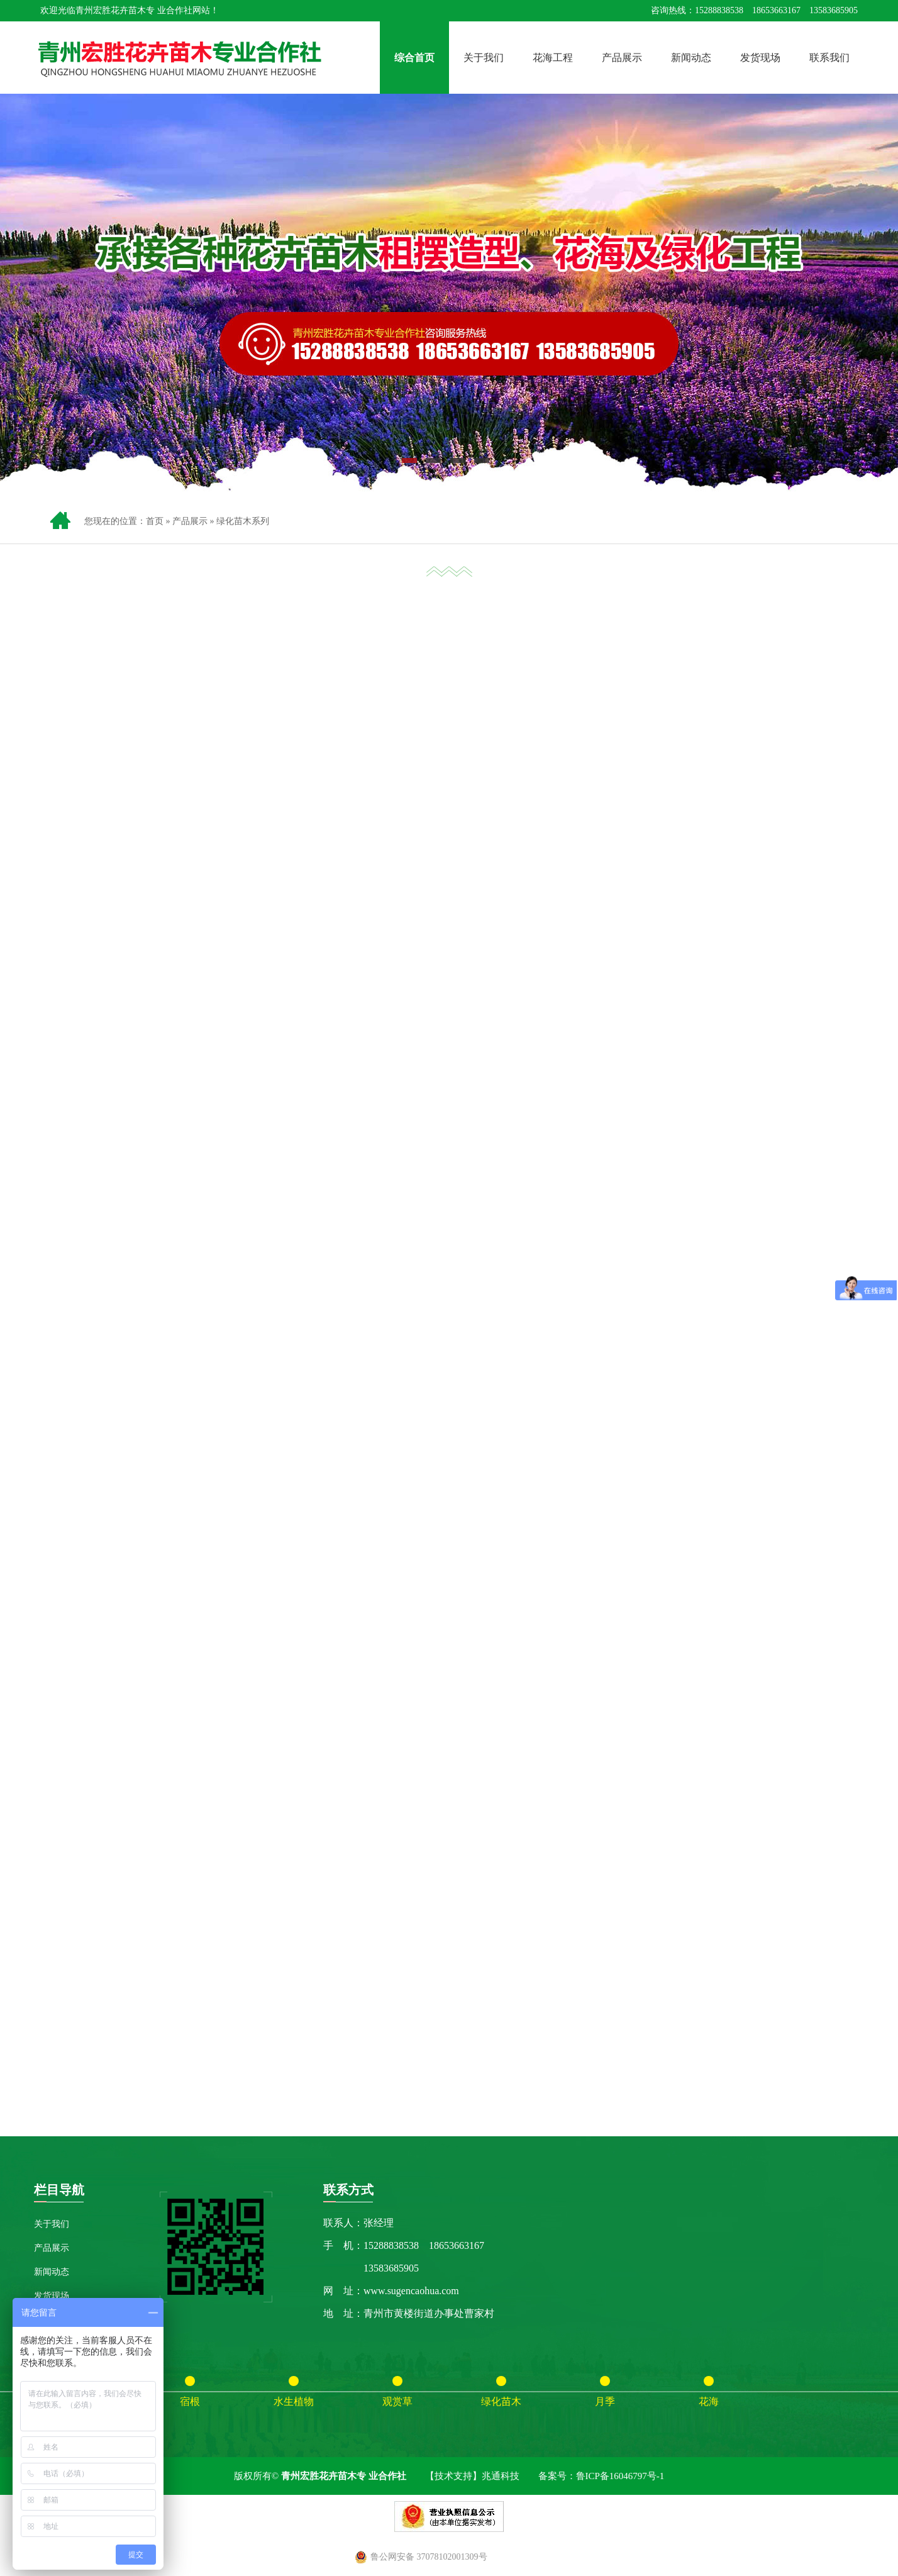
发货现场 (760, 57)
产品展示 (622, 57)
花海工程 (553, 57)
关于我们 (483, 57)
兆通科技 (500, 2476)
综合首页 (414, 57)
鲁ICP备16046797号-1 (620, 2476)
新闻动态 (691, 57)
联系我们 (829, 57)
